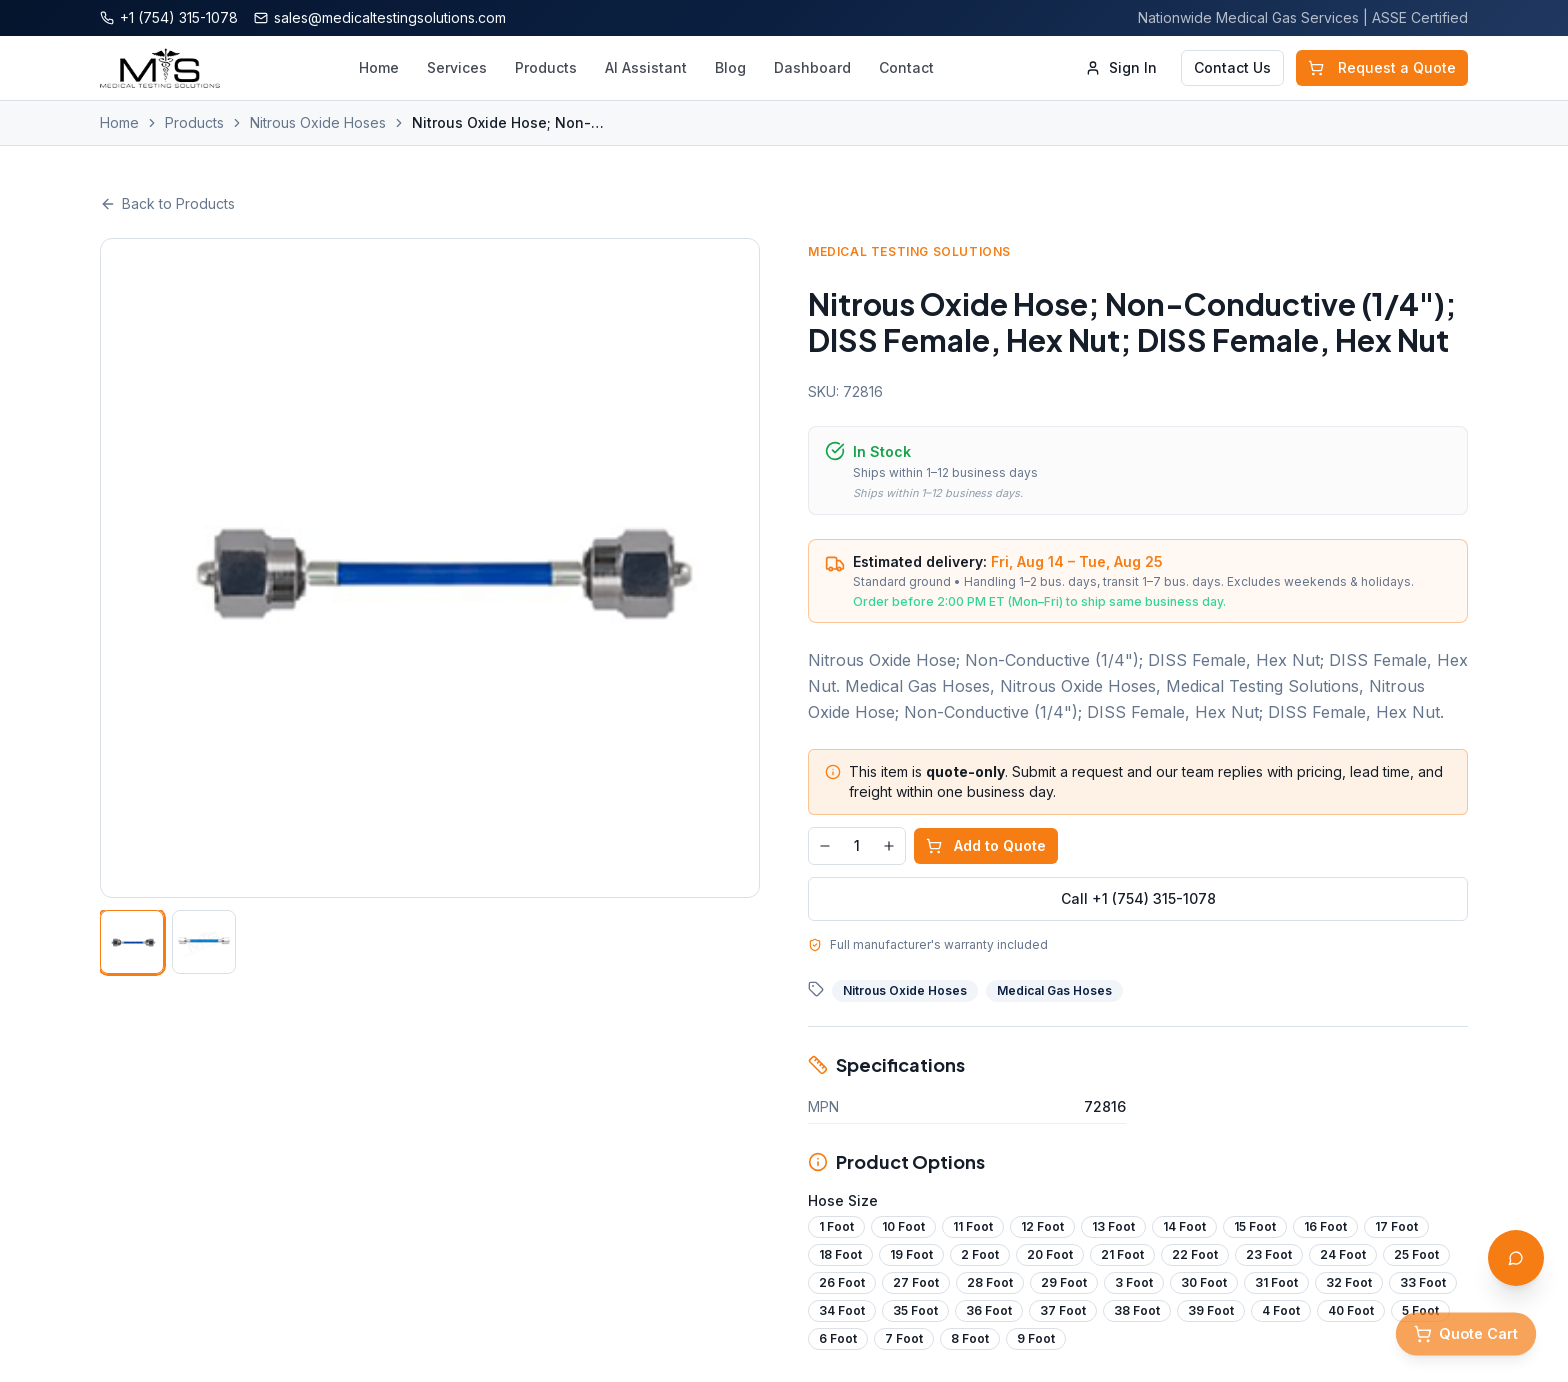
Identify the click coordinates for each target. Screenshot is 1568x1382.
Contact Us (1232, 67)
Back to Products (167, 203)
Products (546, 67)
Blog (730, 67)
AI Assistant (646, 67)
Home (379, 67)
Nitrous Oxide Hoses (318, 122)
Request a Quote (1382, 67)
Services (457, 67)
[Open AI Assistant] (1516, 1258)
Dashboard (812, 67)
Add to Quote (992, 845)
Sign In (1121, 67)
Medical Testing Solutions (915, 251)
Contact (906, 67)
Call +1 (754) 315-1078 (1143, 898)
